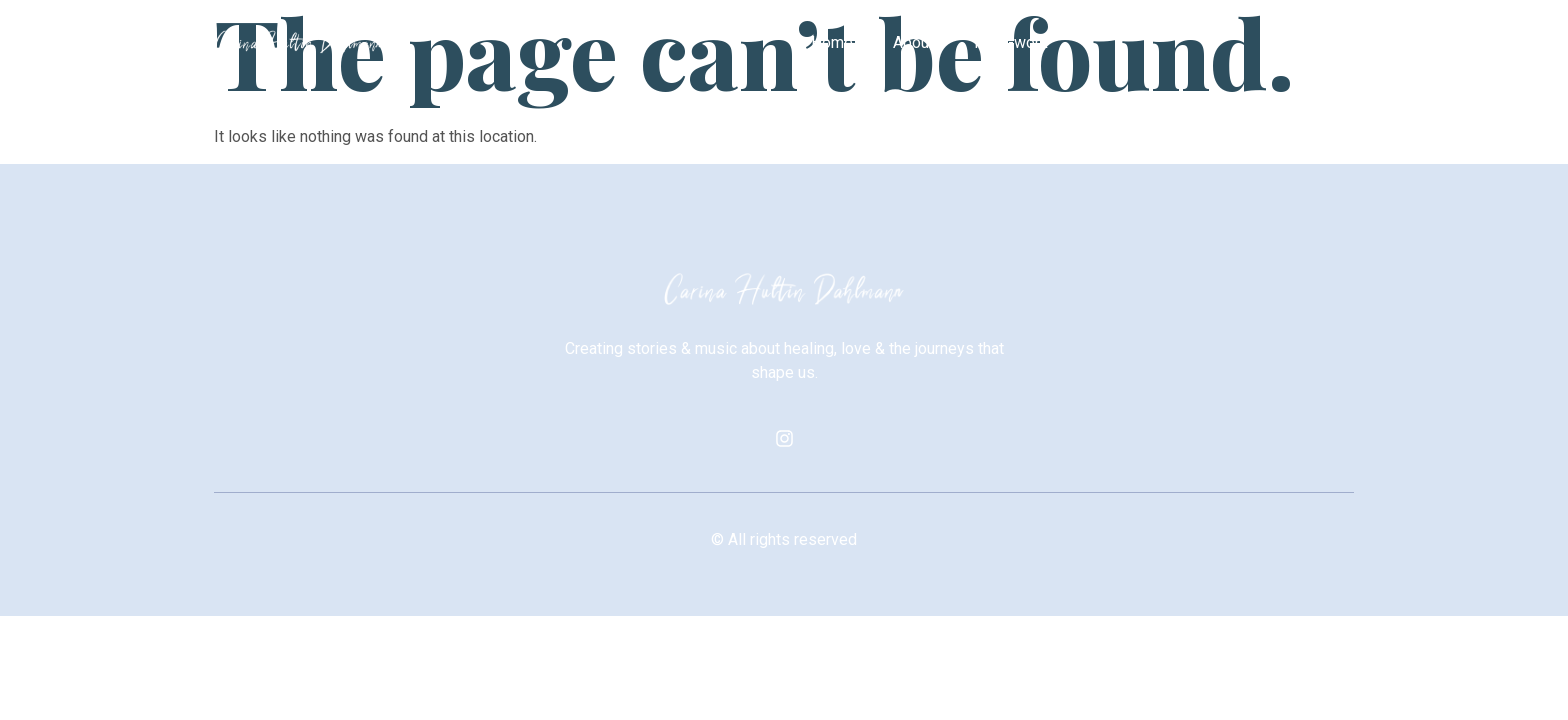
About (913, 42)
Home (832, 42)
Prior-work (1011, 42)
